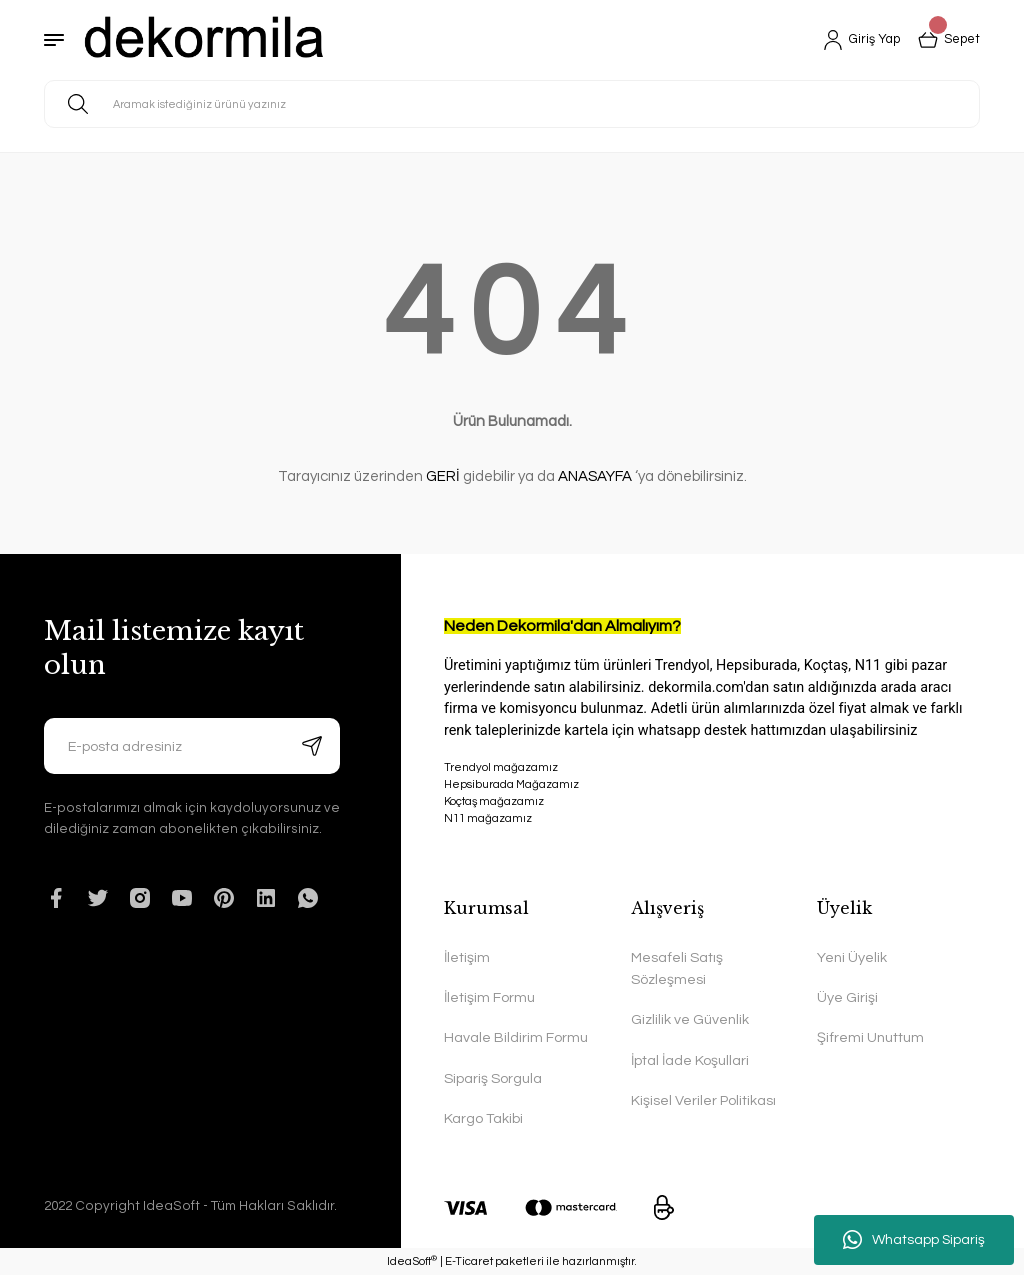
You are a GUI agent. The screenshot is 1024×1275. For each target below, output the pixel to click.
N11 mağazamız (712, 854)
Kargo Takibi (483, 1118)
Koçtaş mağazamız (494, 801)
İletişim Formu (489, 997)
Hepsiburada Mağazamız (511, 784)
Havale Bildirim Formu (516, 1037)
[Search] (512, 104)
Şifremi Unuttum (870, 1037)
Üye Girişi (847, 997)
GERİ (443, 476)
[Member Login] (854, 40)
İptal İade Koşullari (690, 1060)
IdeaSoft (412, 1260)
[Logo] (205, 40)
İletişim (467, 957)
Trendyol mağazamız (501, 767)
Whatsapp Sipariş (914, 1240)
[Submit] (312, 746)
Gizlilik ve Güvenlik (690, 1019)
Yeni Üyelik (852, 957)
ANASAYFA (595, 476)
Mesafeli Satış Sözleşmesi (677, 968)
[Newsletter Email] (192, 746)
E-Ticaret (469, 1261)
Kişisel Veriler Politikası (703, 1100)
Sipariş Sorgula (493, 1078)
